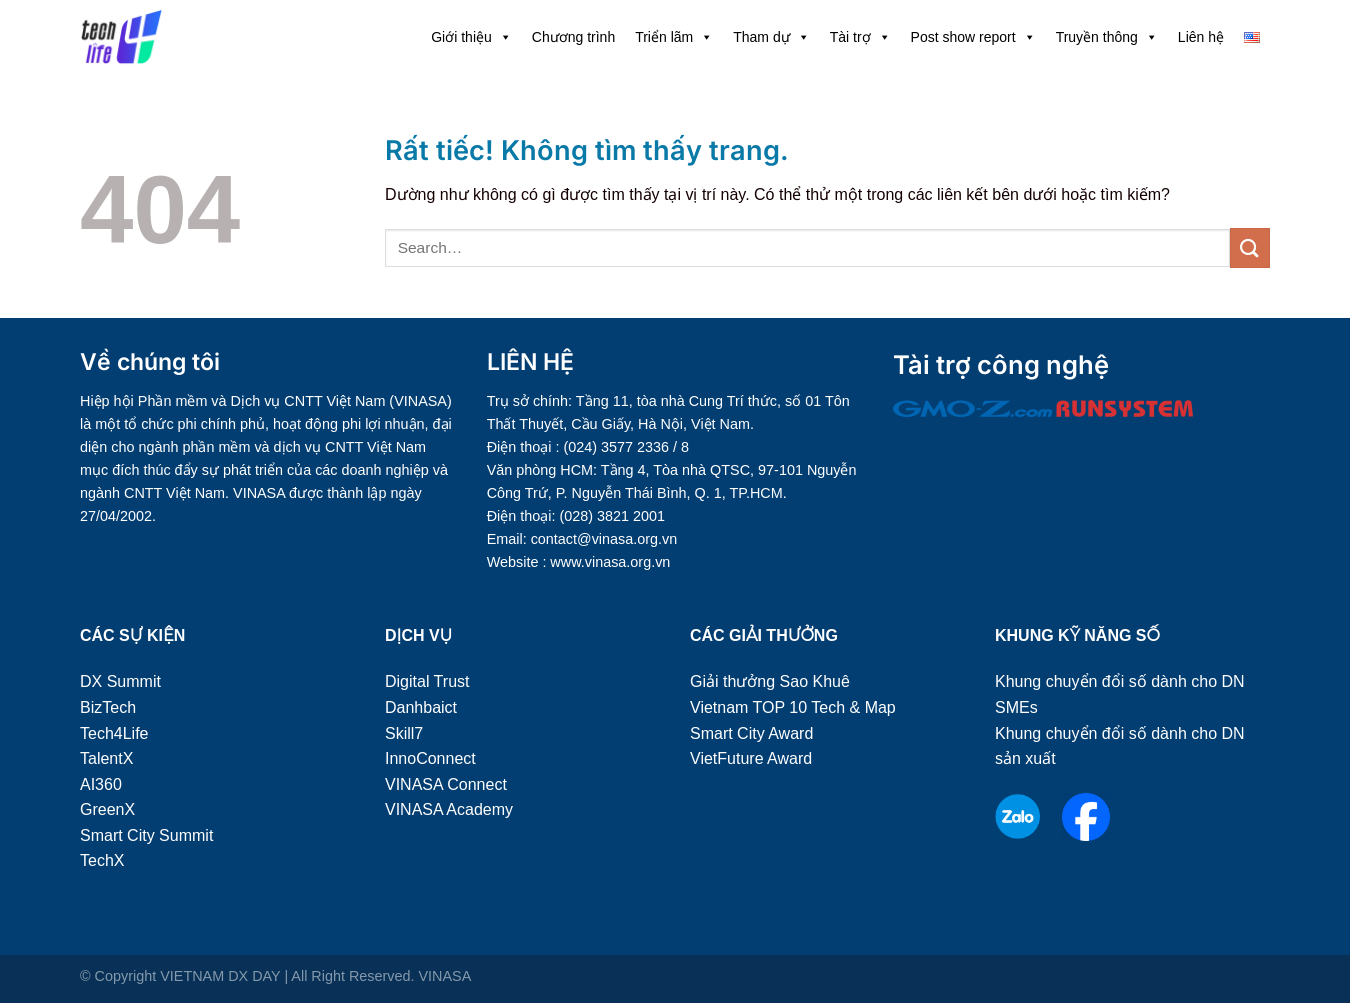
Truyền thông (1107, 37)
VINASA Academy (449, 809)
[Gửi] (1250, 247)
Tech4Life (114, 733)
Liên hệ (1201, 37)
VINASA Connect (446, 784)
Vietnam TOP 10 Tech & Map (793, 707)
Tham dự (771, 37)
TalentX (106, 758)
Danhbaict (421, 707)
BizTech (108, 707)
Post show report (973, 37)
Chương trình (573, 37)
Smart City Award (751, 733)
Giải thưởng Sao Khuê (770, 681)
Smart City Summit (146, 835)
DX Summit (120, 681)
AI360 (101, 784)
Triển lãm (674, 37)
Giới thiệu (471, 37)
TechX (102, 860)
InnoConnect (430, 758)
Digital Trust (427, 681)
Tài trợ (860, 37)
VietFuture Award (751, 758)
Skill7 (404, 733)
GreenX (107, 809)
